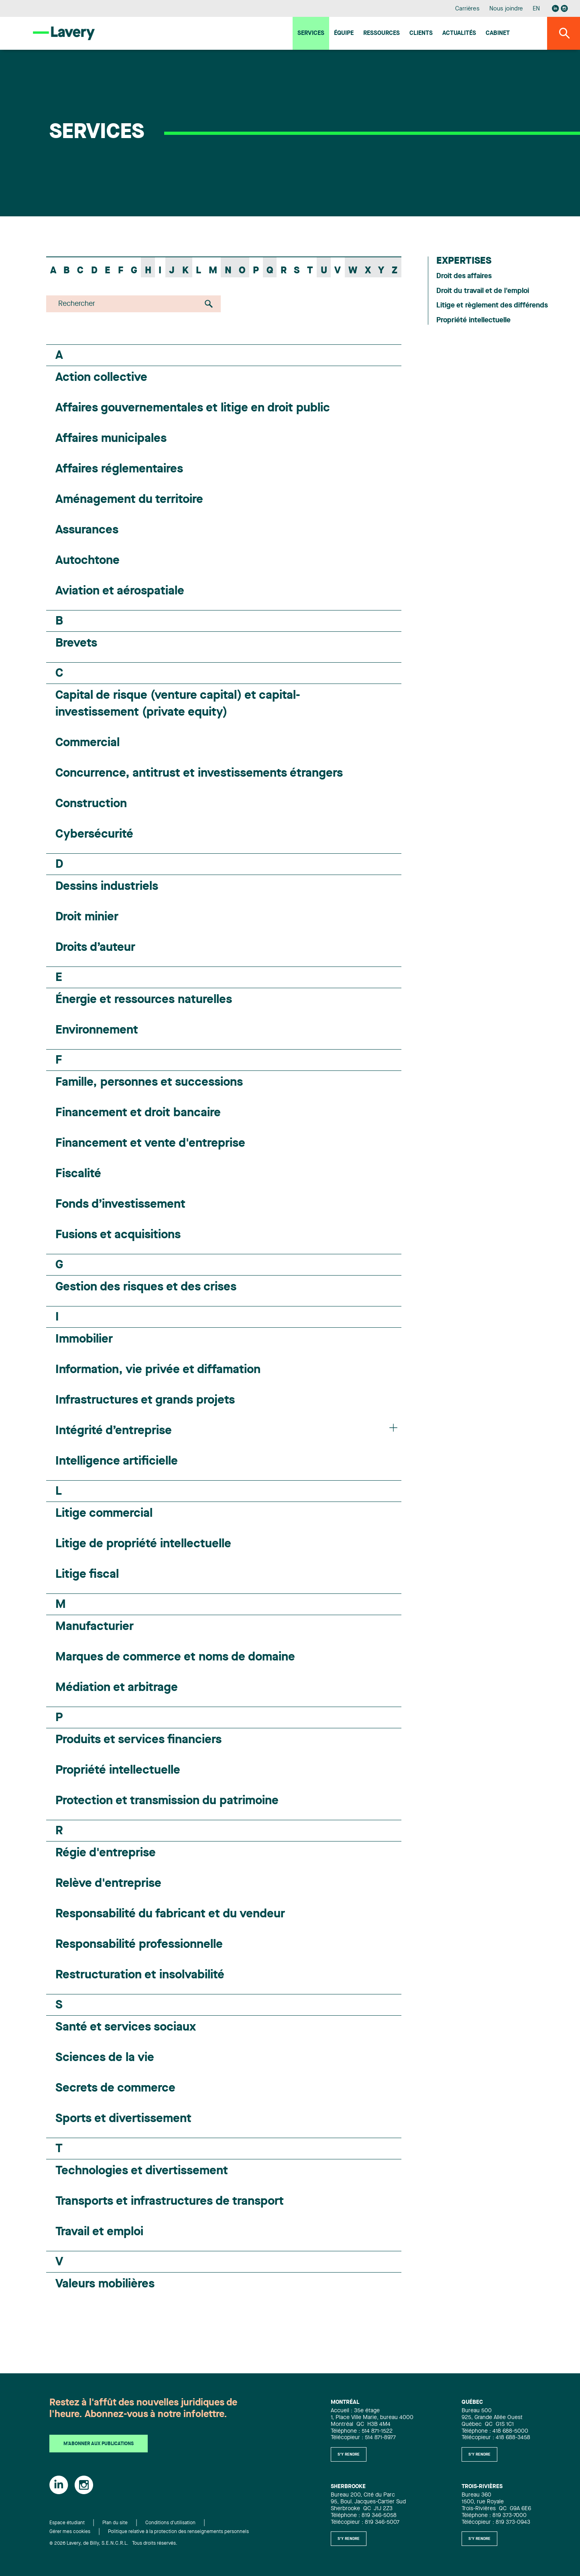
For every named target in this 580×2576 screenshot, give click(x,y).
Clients (421, 34)
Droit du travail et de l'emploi (482, 291)
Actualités (459, 34)
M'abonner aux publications (98, 2444)
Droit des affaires (464, 276)
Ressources (381, 34)
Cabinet (498, 34)
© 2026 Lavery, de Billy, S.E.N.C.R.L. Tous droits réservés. (113, 2543)
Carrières (467, 9)
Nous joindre (506, 9)
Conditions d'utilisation (170, 2523)
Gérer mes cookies (69, 2531)
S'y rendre (349, 2454)
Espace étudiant (67, 2523)
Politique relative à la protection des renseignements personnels (178, 2531)
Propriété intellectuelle (473, 320)
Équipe (344, 34)
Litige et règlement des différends (492, 305)
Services (310, 34)
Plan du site (115, 2523)
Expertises (463, 261)
